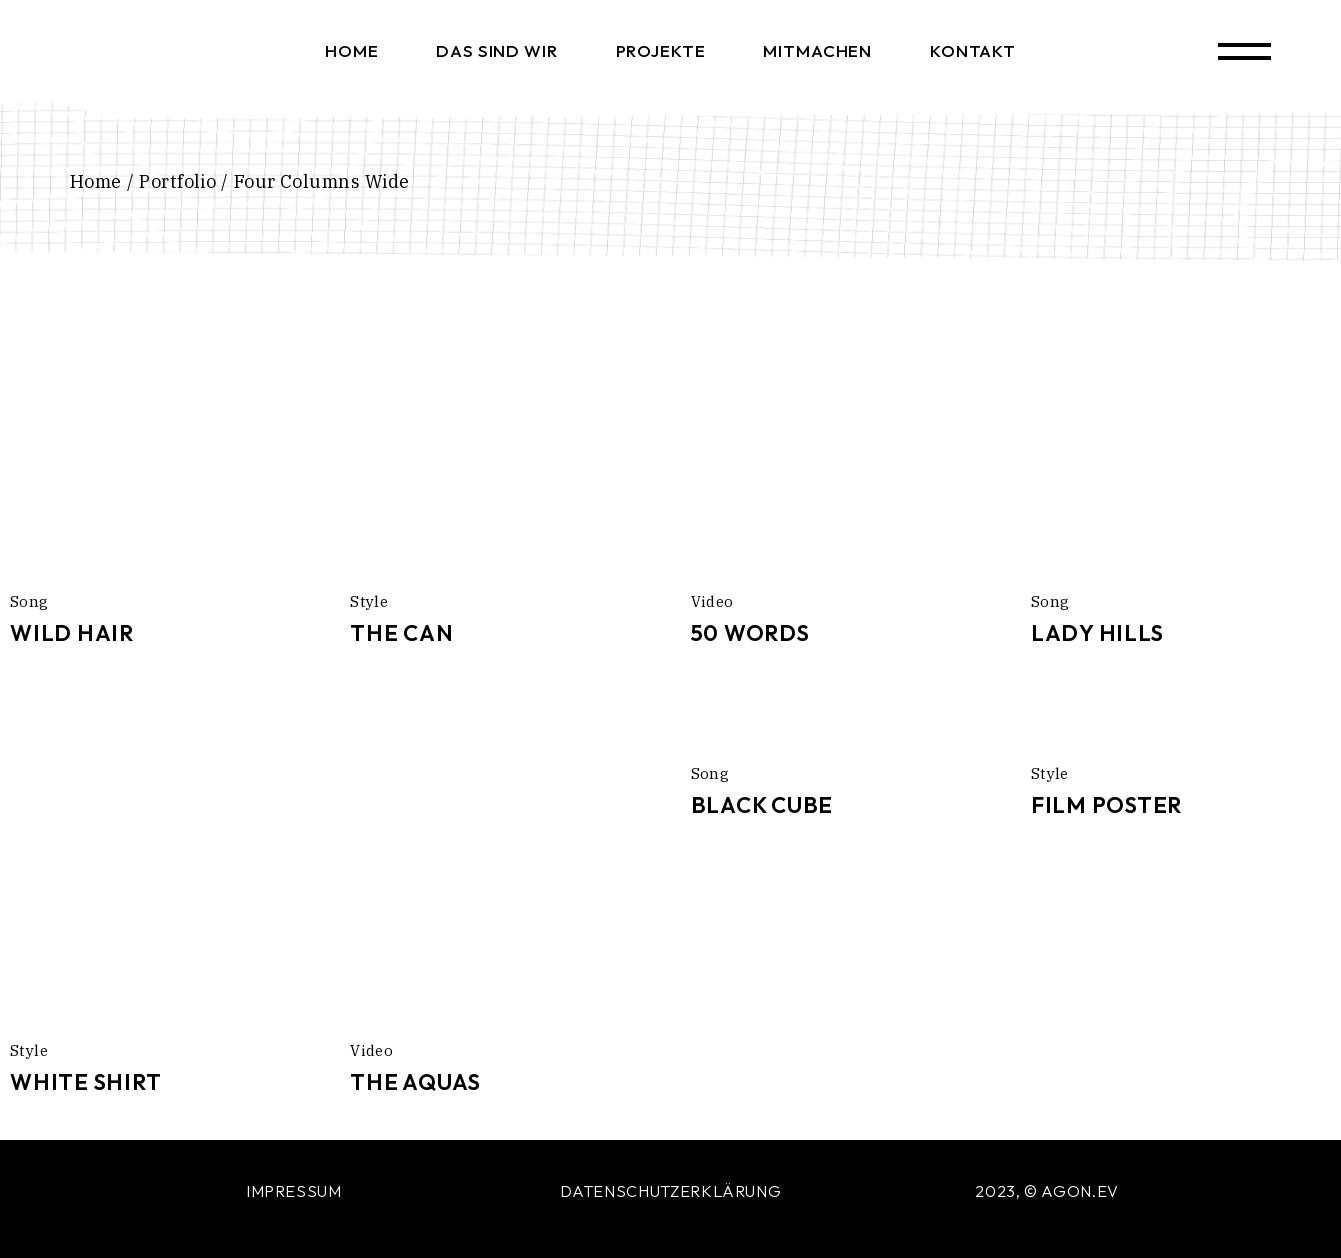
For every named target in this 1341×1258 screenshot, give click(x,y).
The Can (401, 633)
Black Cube (762, 805)
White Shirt (85, 1082)
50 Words (750, 633)
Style (369, 601)
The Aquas (415, 1082)
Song (29, 601)
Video (712, 601)
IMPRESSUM (294, 1191)
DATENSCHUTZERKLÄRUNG (671, 1191)
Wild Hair (72, 633)
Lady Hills (1097, 633)
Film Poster (1106, 805)
